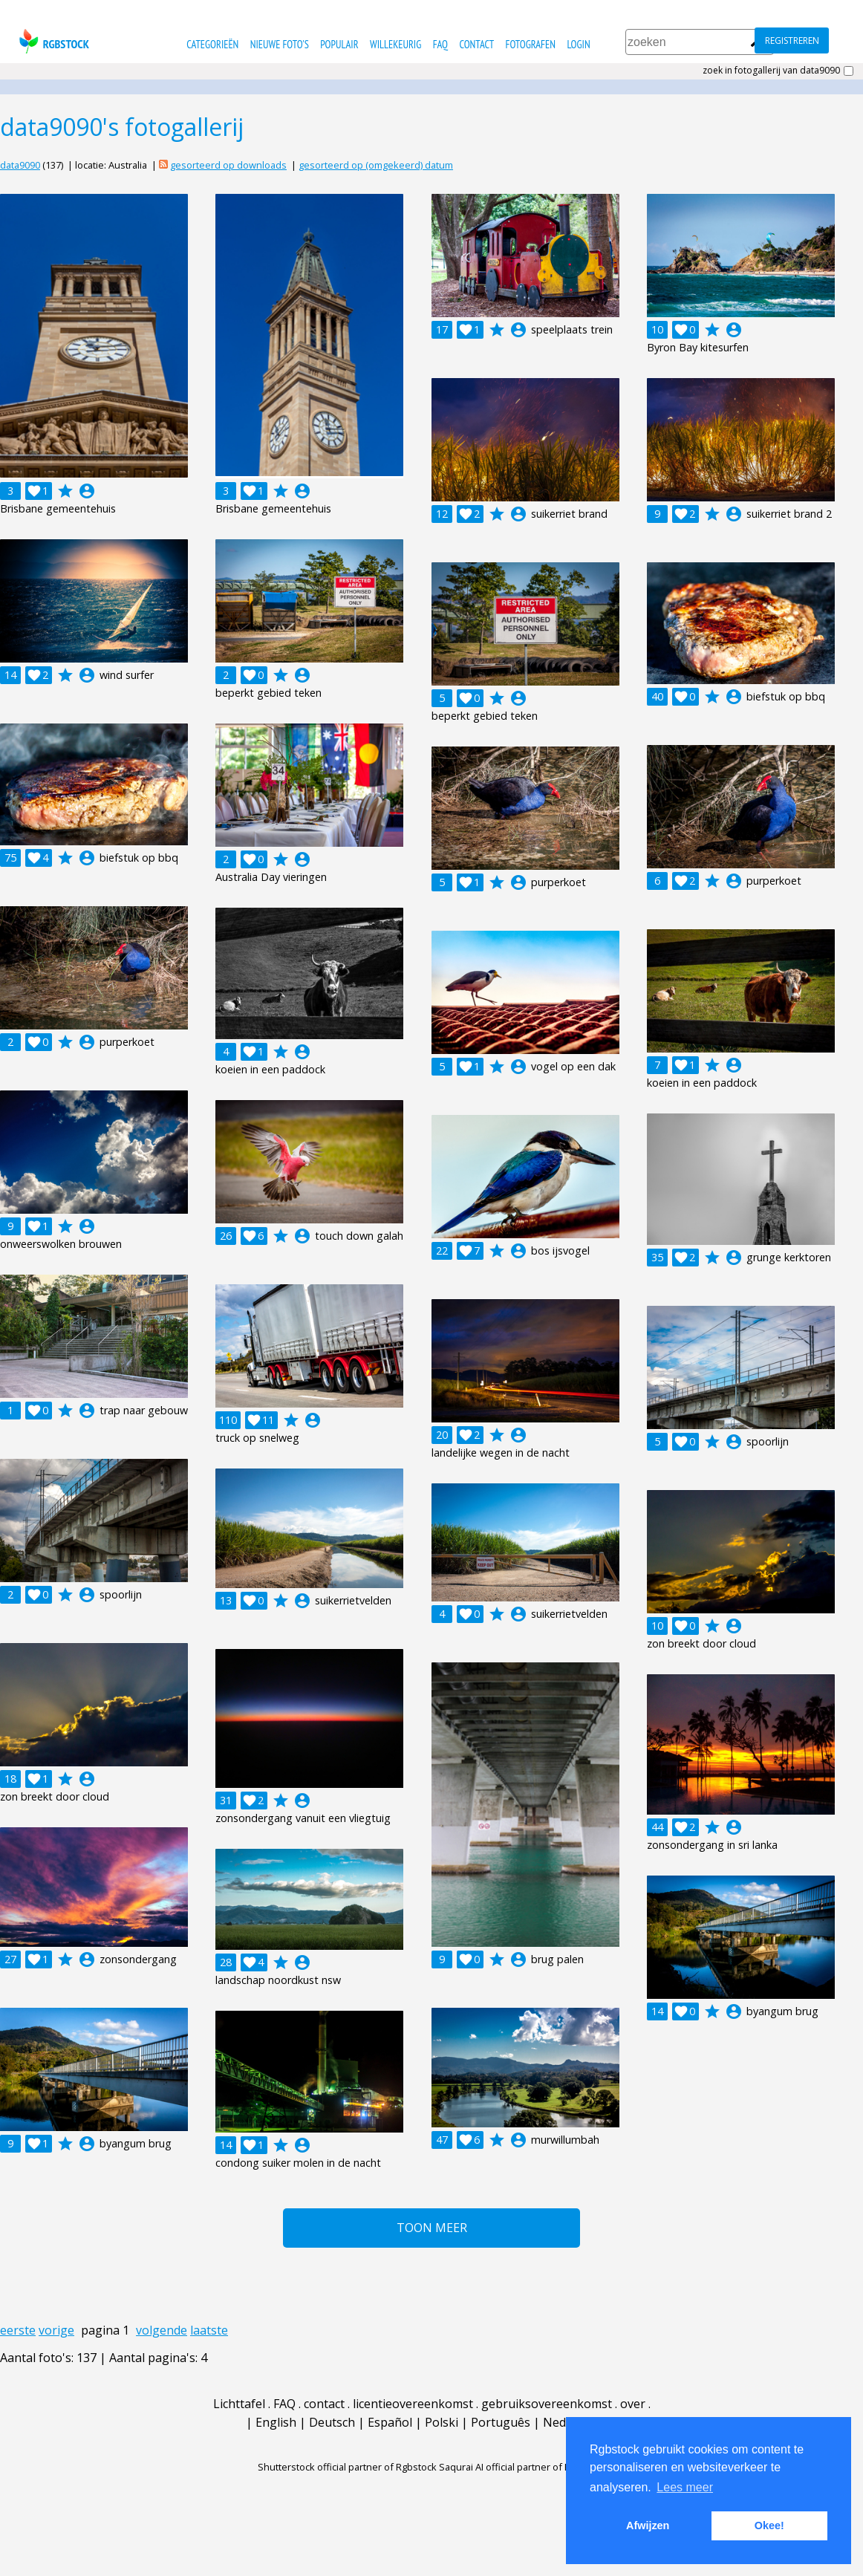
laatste (209, 2330)
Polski (441, 2422)
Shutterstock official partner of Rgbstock (347, 2466)
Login (578, 44)
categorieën (212, 44)
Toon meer (432, 2227)
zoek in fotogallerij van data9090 (771, 70)
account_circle (87, 491)
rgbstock (52, 41)
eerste (18, 2330)
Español (390, 2422)
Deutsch (332, 2422)
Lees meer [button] (685, 2487)
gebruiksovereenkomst (546, 2404)
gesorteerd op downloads (228, 165)
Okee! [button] (769, 2525)
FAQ (440, 44)
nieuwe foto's (279, 44)
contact (476, 44)
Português (500, 2422)
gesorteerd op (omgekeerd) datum (376, 165)
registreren (792, 40)
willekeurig (395, 44)
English (275, 2422)
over (632, 2404)
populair (339, 44)
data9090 (20, 165)
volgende (161, 2330)
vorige (56, 2330)
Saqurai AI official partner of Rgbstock (522, 2466)
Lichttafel (239, 2404)
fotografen (531, 44)
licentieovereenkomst (413, 2404)
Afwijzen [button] (647, 2525)
